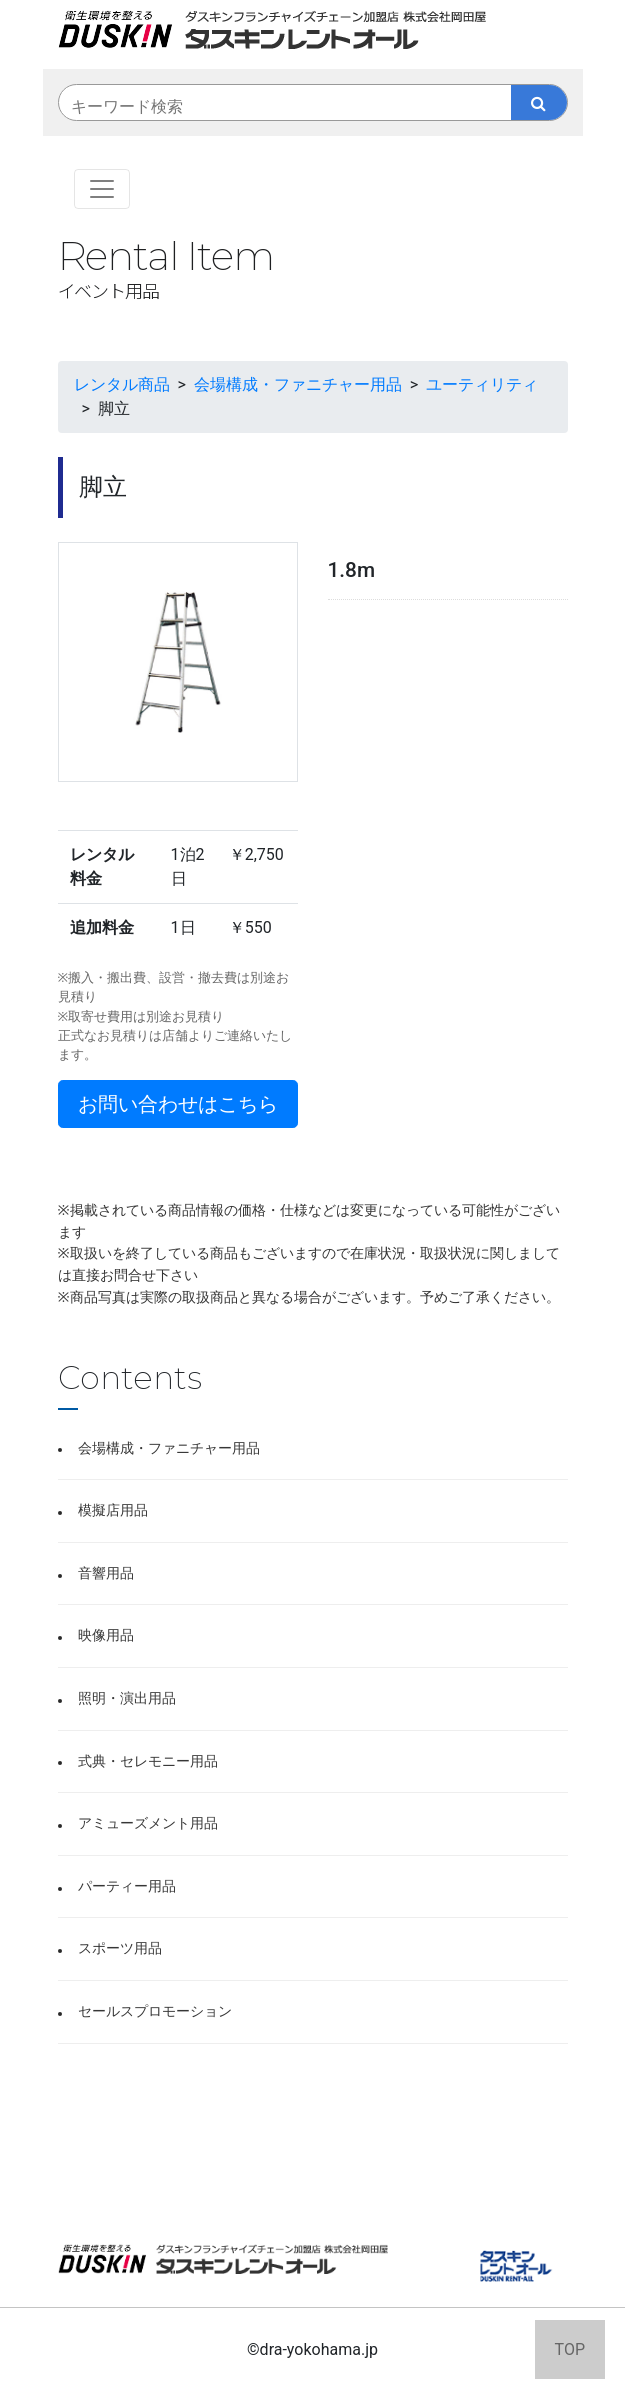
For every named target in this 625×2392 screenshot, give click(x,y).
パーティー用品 (127, 1886)
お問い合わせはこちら (178, 1104)
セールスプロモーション (155, 2011)
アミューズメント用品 (148, 1823)
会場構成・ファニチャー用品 (169, 1448)
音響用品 (106, 1573)
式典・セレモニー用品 (148, 1761)
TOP (570, 2349)
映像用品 (106, 1635)
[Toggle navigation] (102, 189)
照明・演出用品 (127, 1698)
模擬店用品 (113, 1510)
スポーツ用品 (120, 1948)
